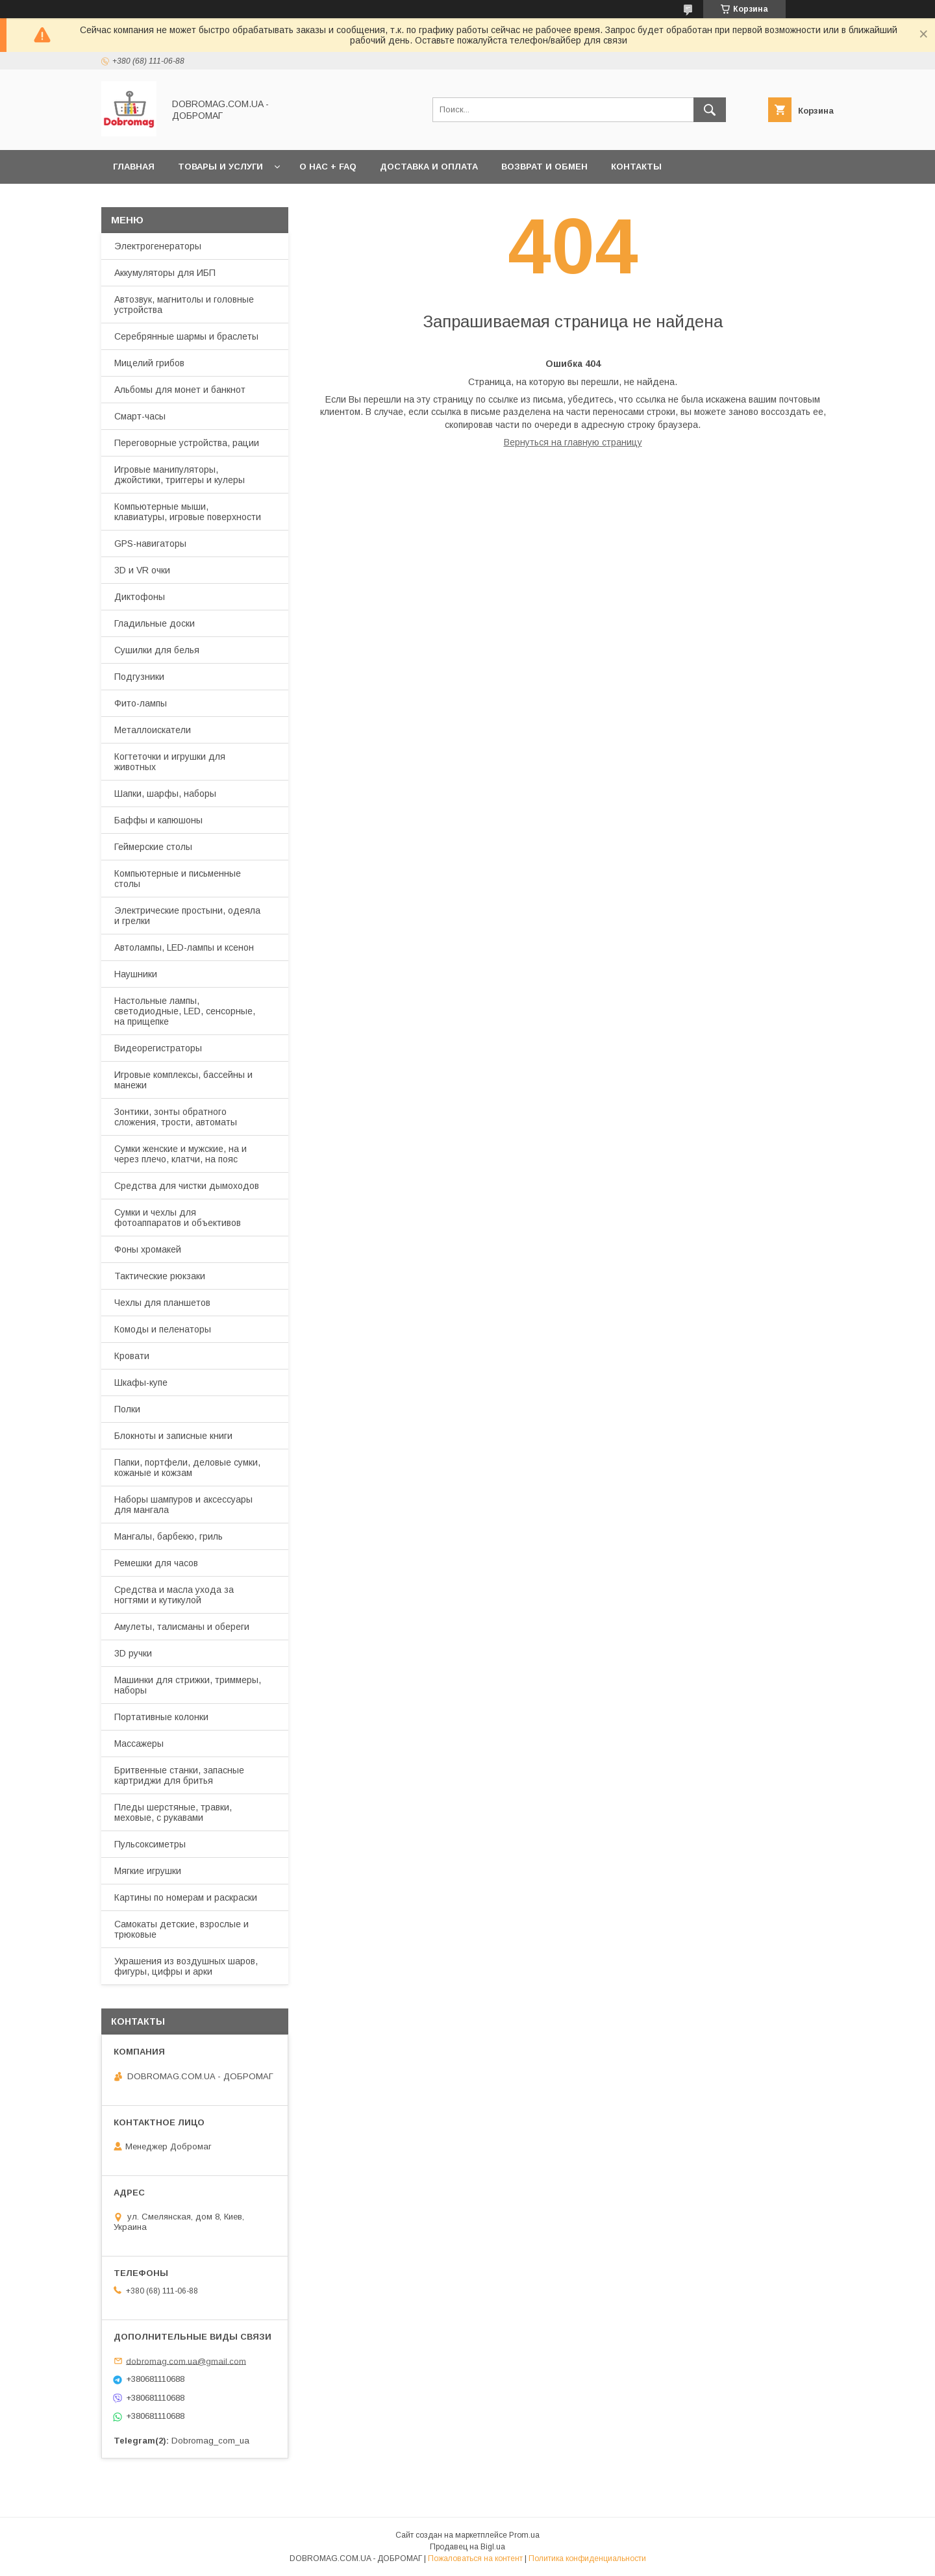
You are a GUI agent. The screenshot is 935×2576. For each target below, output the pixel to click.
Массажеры (139, 1743)
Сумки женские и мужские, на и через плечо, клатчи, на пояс (180, 1154)
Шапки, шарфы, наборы (165, 793)
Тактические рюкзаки (159, 1276)
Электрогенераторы (157, 246)
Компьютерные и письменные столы (177, 878)
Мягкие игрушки (147, 1871)
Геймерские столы (153, 847)
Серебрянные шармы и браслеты (186, 336)
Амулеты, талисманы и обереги (181, 1626)
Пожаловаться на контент (475, 2558)
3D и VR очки (142, 570)
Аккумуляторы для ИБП (165, 273)
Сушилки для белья (156, 650)
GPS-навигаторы (150, 543)
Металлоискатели (152, 730)
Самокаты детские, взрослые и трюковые (181, 1929)
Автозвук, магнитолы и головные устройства (184, 304)
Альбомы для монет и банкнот (179, 389)
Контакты (636, 166)
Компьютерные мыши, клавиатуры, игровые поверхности (187, 511)
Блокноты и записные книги (173, 1436)
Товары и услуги (220, 166)
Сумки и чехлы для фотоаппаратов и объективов (177, 1217)
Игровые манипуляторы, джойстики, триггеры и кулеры (179, 474)
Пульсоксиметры (150, 1844)
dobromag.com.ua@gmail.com (186, 2361)
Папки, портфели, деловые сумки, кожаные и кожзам (187, 1467)
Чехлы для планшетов (162, 1302)
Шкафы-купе (141, 1382)
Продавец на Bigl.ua (467, 2546)
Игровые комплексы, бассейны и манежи (183, 1079)
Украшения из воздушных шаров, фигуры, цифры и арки (186, 1966)
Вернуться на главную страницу (573, 442)
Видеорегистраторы (158, 1048)
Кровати (131, 1356)
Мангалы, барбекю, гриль (168, 1536)
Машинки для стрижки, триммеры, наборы (187, 1685)
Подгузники (139, 676)
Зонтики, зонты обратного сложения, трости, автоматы (175, 1117)
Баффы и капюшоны (158, 820)
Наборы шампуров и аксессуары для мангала (183, 1504)
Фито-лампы (140, 703)
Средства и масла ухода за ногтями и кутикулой (174, 1594)
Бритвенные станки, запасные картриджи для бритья (179, 1775)
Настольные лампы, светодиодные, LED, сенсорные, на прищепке (184, 1011)
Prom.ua (524, 2535)
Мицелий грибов (149, 363)
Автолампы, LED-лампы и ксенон (184, 947)
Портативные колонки (161, 1717)
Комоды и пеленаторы (162, 1329)
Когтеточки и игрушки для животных (169, 761)
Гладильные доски (154, 623)
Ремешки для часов (156, 1563)
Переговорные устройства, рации (186, 443)
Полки (127, 1409)
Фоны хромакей (147, 1249)
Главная (134, 166)
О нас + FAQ (327, 166)
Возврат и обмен (544, 166)
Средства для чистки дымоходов (186, 1186)
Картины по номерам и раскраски (185, 1897)
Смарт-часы (140, 416)
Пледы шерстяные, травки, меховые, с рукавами (173, 1812)
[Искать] (709, 109)
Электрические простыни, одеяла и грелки (187, 915)
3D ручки (133, 1653)
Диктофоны (139, 597)
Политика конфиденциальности (587, 2558)
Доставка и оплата (429, 166)
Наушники (135, 974)
